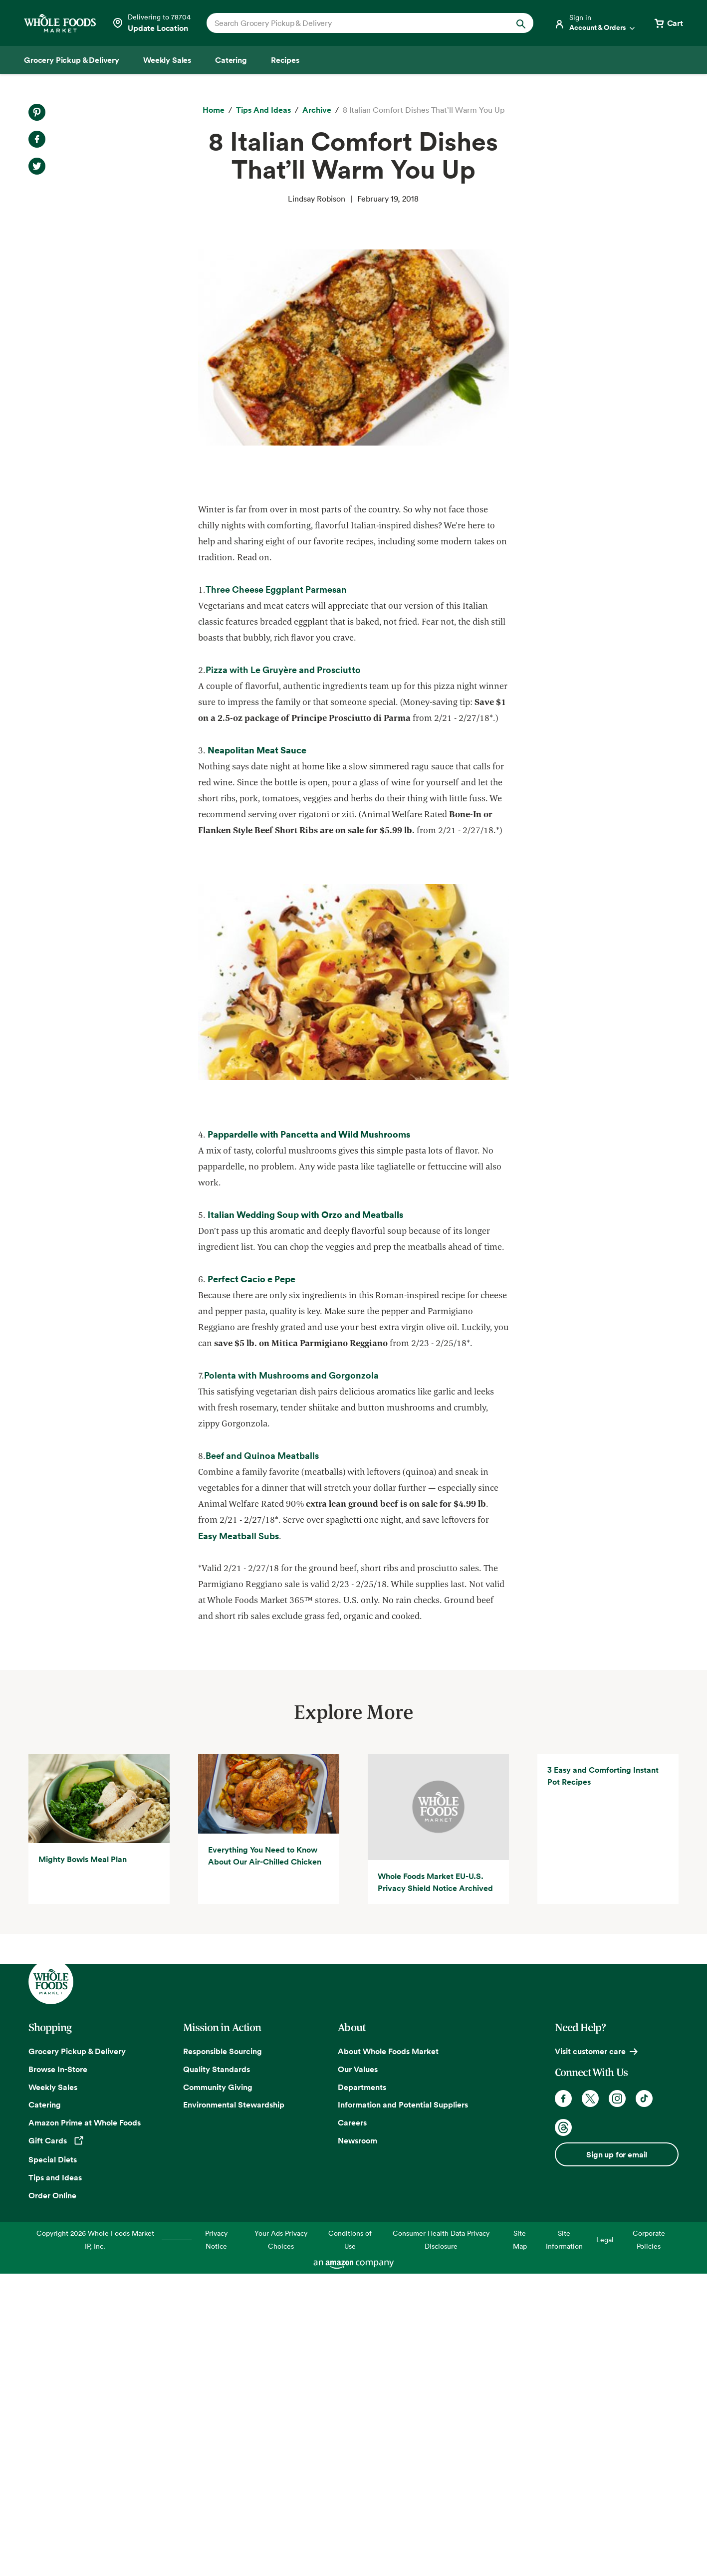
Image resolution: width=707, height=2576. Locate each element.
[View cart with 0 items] (668, 22)
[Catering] (231, 60)
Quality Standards (216, 2370)
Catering (44, 2406)
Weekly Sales (52, 2388)
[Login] (595, 22)
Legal (605, 2541)
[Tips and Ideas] (263, 110)
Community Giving (217, 2388)
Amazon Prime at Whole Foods (84, 2424)
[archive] (316, 110)
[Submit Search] (520, 23)
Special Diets (52, 2461)
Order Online (52, 2497)
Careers (352, 2424)
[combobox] (354, 23)
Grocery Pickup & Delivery (77, 2352)
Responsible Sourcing (222, 2352)
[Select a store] (151, 23)
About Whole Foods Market (388, 2352)
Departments (362, 2388)
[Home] (214, 110)
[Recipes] (285, 60)
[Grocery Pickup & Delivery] (71, 60)
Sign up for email (616, 2456)
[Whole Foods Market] (60, 23)
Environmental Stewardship (233, 2406)
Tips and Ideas (55, 2479)
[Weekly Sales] (167, 60)
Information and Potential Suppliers (403, 2406)
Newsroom (357, 2442)
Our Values (358, 2370)
